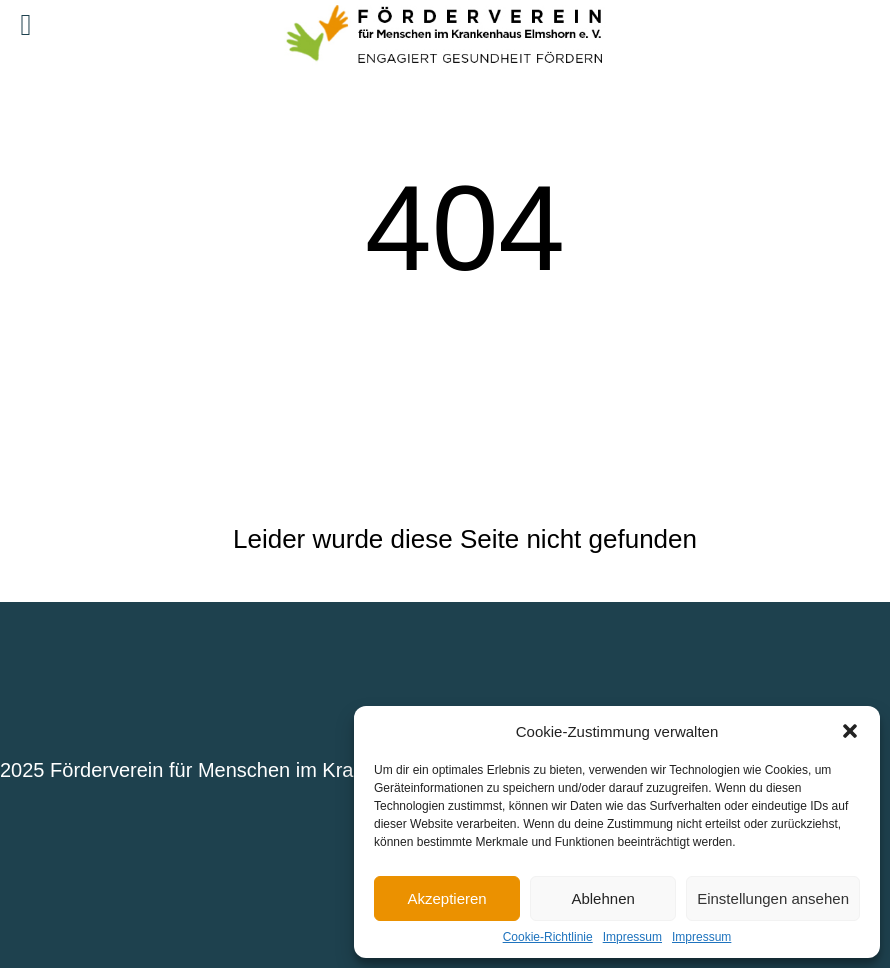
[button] (850, 731)
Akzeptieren (446, 898)
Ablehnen (602, 898)
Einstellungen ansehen (773, 898)
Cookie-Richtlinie (548, 937)
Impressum (632, 937)
